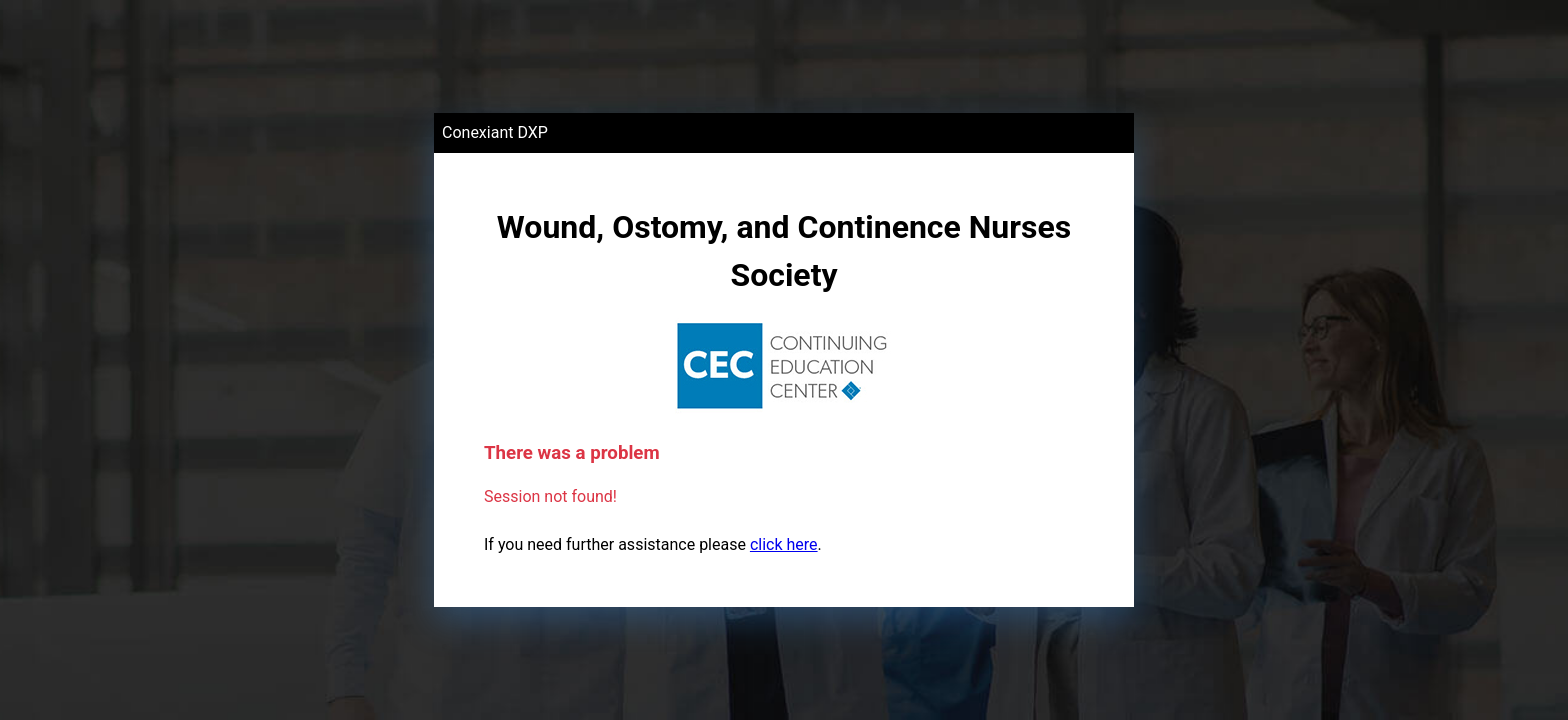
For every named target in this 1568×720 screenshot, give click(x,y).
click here (784, 544)
